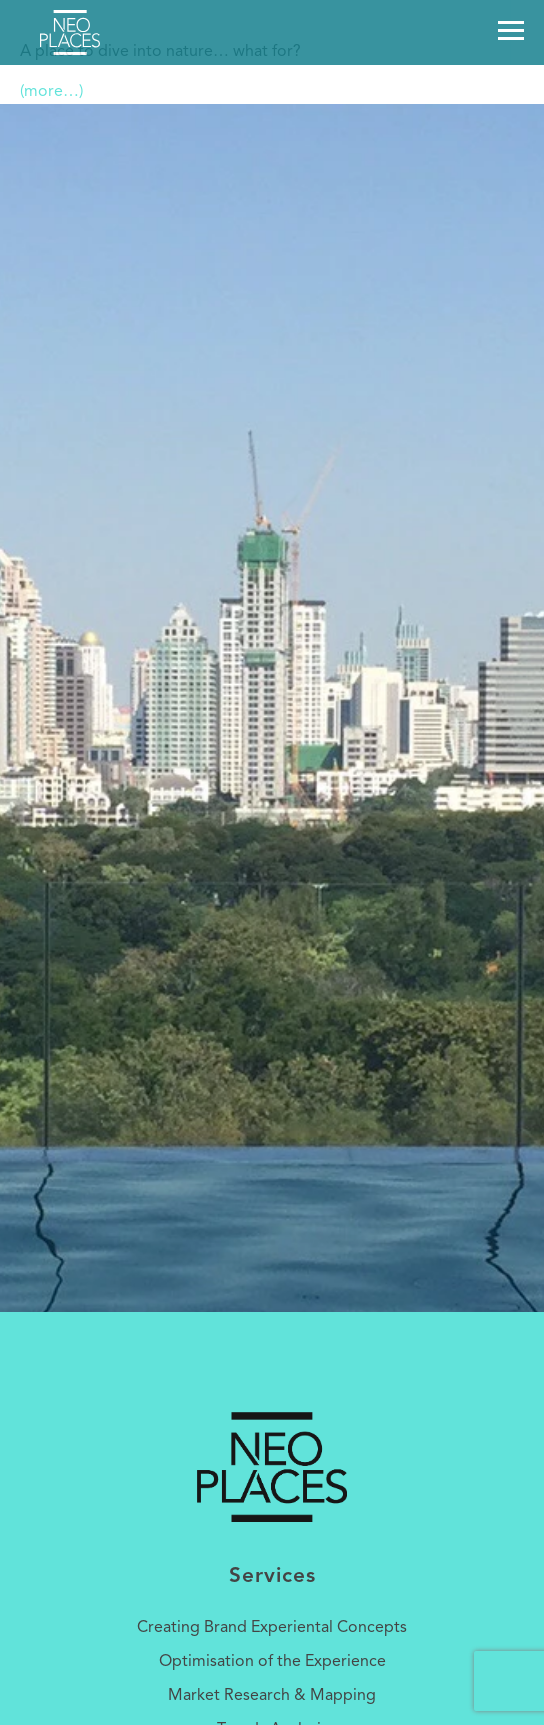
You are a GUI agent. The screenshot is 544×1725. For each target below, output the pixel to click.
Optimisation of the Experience (272, 1662)
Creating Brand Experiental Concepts (272, 1628)
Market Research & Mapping (272, 1696)
